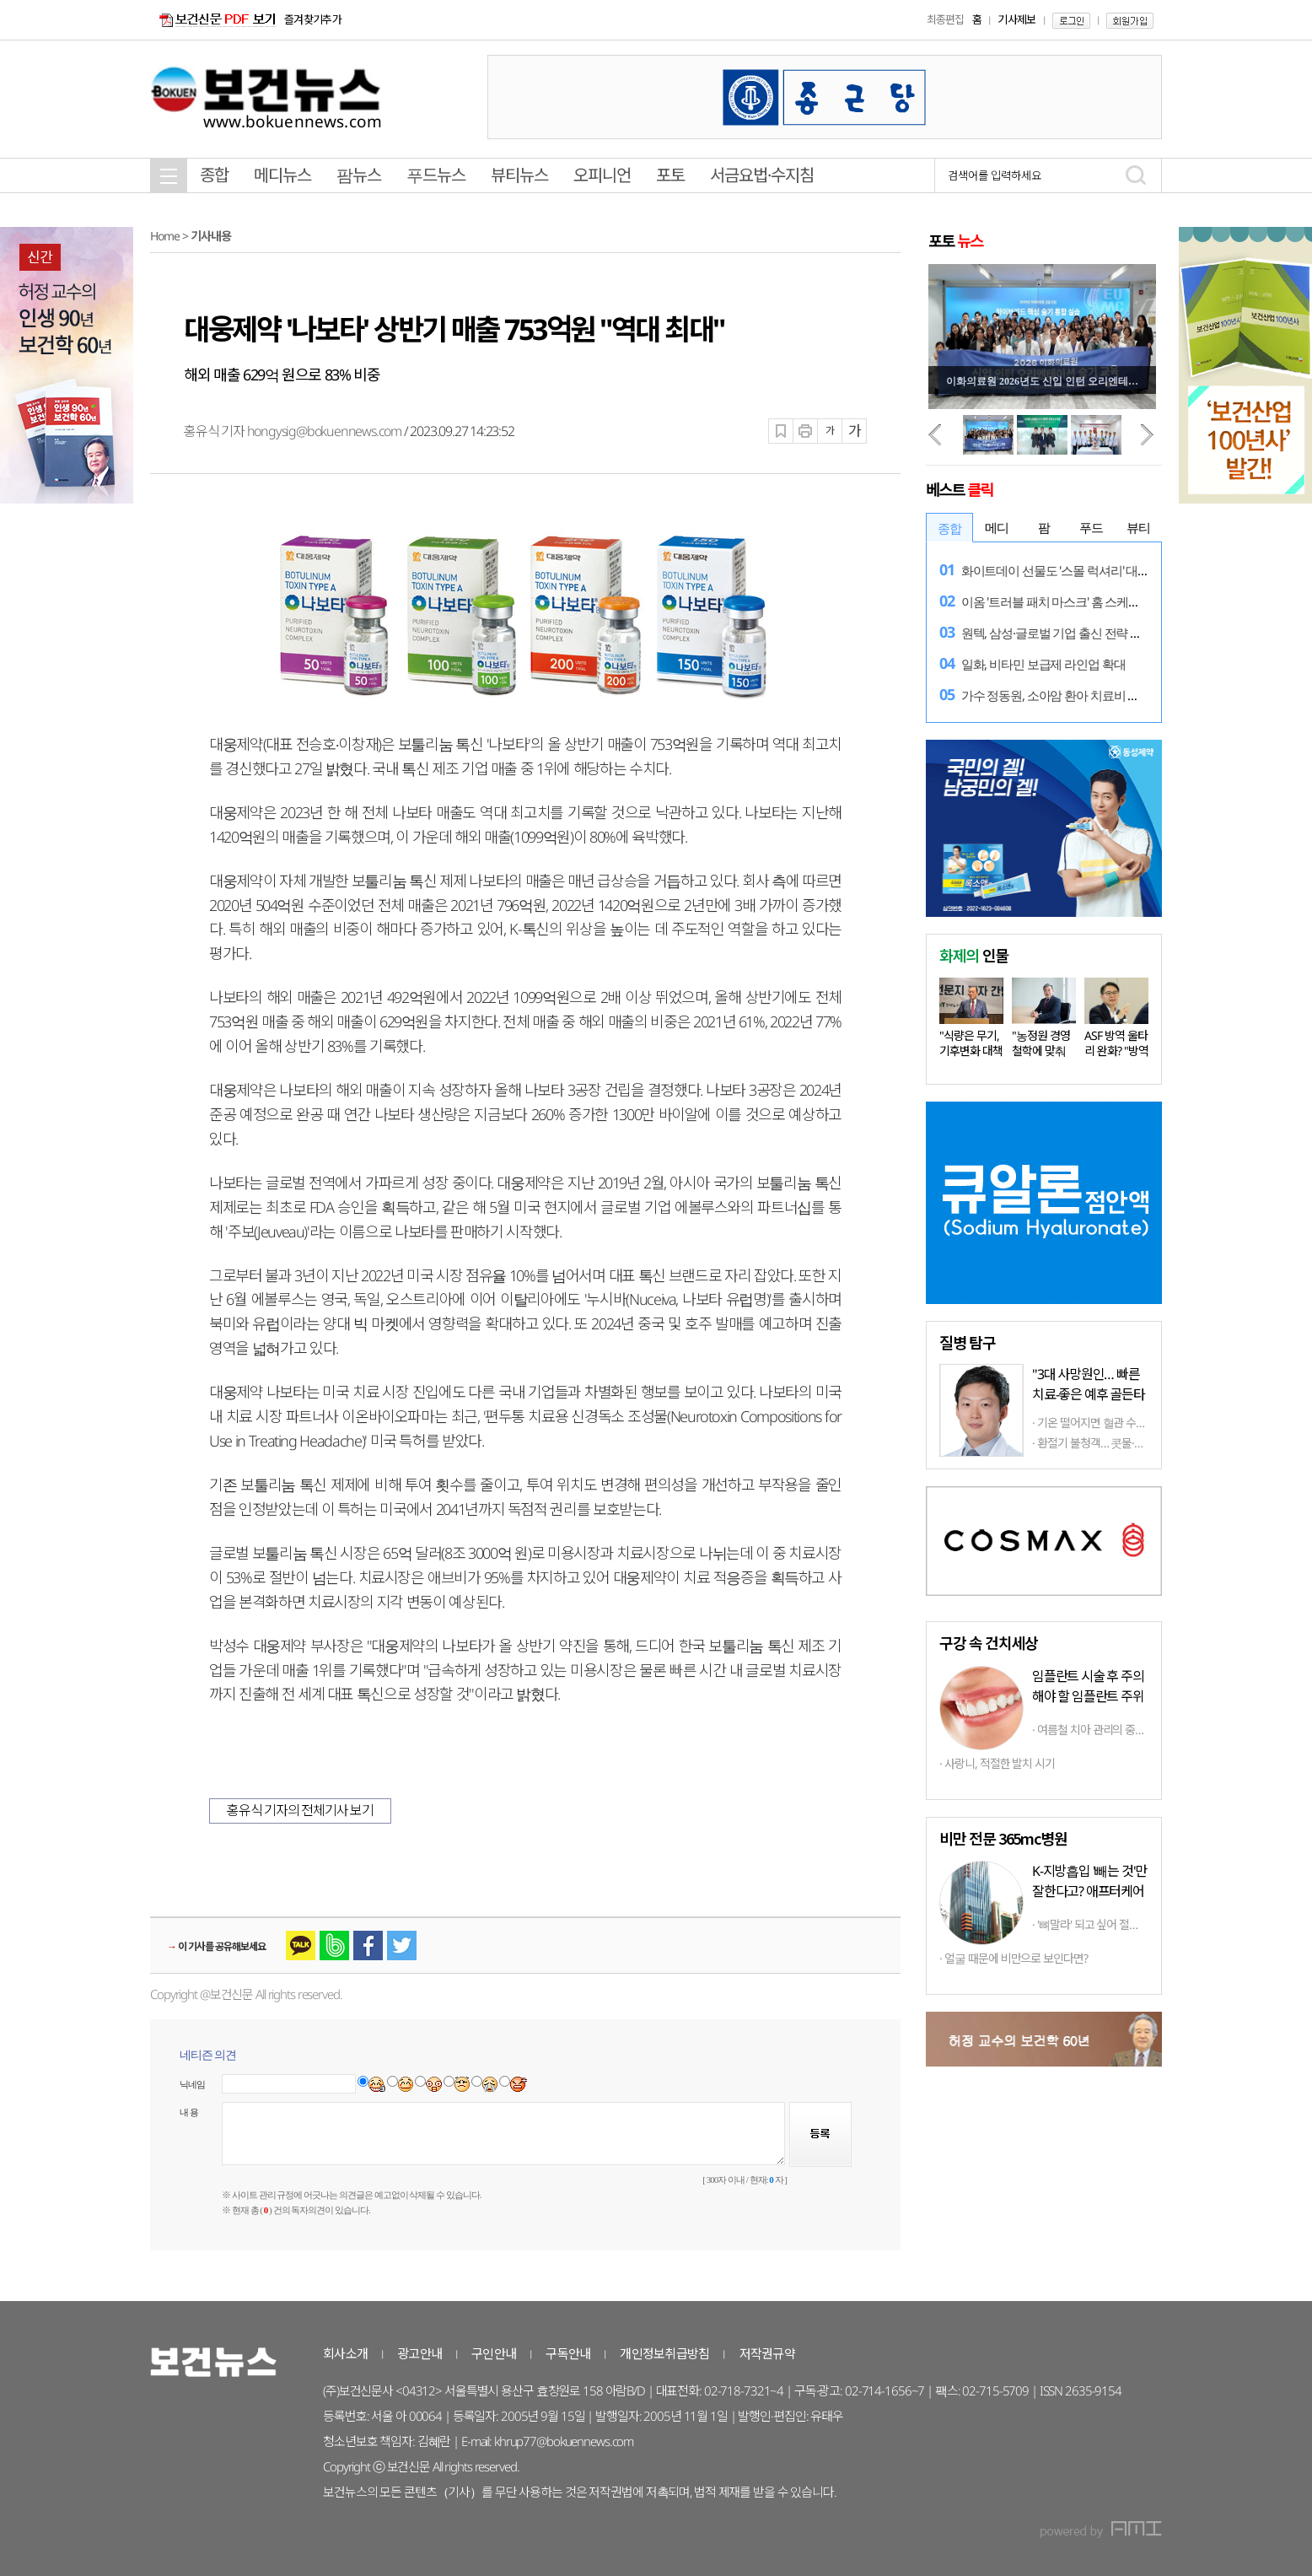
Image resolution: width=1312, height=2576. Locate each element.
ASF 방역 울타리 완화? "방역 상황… (1116, 1050)
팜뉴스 (358, 175)
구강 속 (988, 1642)
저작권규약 (767, 2353)
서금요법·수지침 (762, 175)
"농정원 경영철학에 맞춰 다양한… (1041, 1050)
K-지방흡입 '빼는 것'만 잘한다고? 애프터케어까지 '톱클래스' (1089, 1891)
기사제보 (1016, 19)
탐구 (967, 1342)
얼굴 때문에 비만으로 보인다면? (1016, 1958)
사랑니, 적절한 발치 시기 (999, 1763)
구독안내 (568, 2353)
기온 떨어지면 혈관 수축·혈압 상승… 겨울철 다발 (1147, 1423)
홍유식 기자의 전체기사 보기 (300, 1810)
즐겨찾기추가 (312, 19)
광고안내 (419, 2353)
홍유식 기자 (215, 431)
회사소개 (345, 2353)
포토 (670, 175)
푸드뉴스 (435, 175)
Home (165, 236)
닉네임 (193, 2084)
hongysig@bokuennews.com (324, 431)
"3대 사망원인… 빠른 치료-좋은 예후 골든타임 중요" (1088, 1394)
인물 (973, 955)
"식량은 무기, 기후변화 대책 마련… (971, 1050)
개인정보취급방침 (664, 2353)
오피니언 (602, 175)
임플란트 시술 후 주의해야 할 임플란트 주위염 (1088, 1696)
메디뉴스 (282, 175)
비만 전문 (1003, 1838)
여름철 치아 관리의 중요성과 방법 (1112, 1730)
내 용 (189, 2112)
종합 (214, 175)
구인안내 (493, 2353)
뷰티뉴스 (519, 175)
